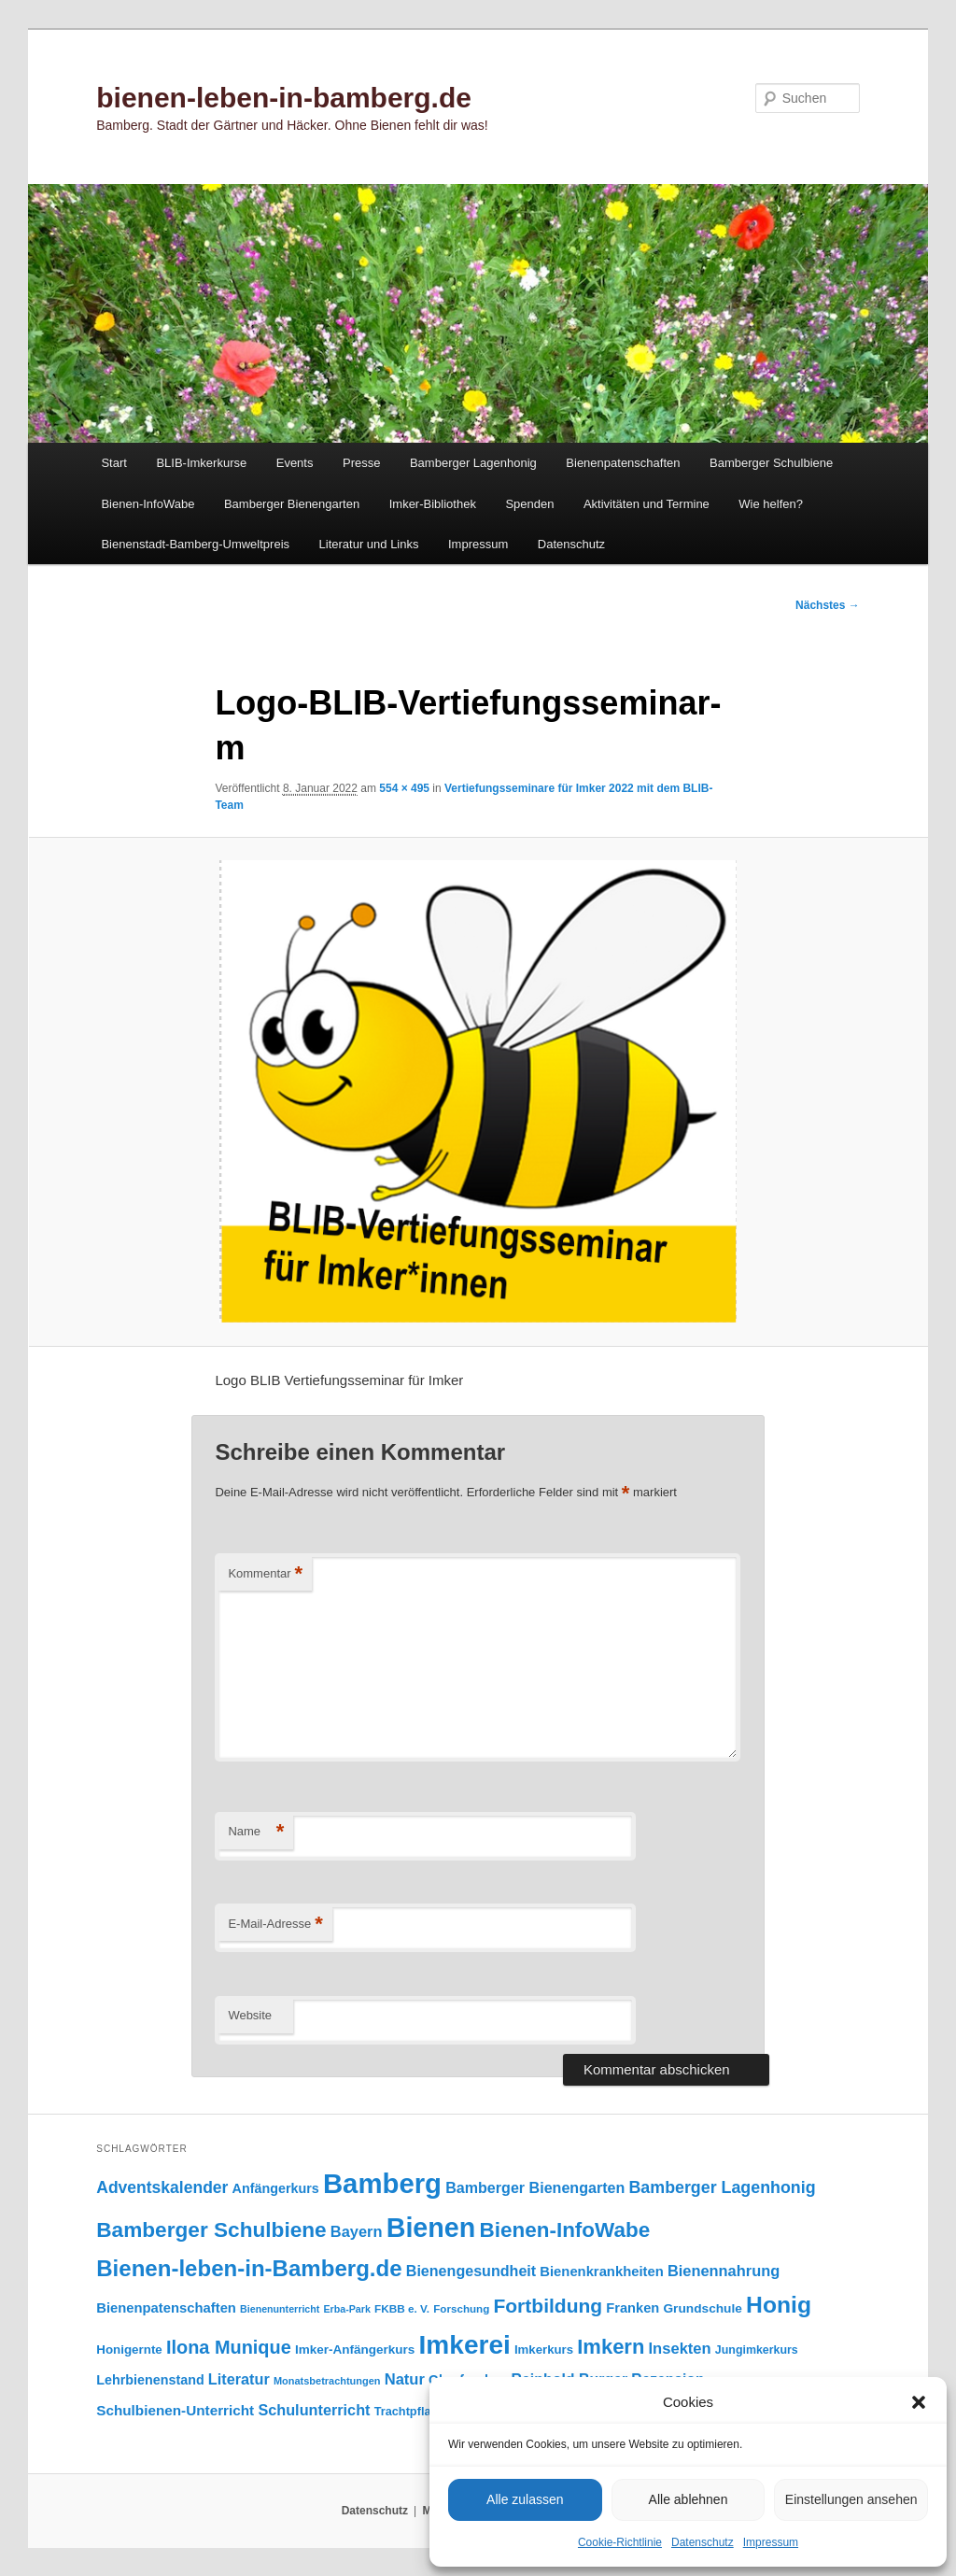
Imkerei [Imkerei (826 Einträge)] (465, 2344)
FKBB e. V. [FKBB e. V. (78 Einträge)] (401, 2308)
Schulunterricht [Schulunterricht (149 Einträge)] (314, 2409)
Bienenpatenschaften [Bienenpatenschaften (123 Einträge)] (166, 2307)
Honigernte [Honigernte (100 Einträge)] (129, 2349)
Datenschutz (702, 2542)
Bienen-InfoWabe (147, 504)
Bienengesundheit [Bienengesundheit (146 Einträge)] (471, 2270)
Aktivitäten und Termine (646, 504)
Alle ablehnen (688, 2499)
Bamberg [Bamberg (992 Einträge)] (382, 2183)
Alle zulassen (525, 2499)
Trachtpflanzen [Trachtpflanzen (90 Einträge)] (416, 2411)
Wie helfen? (770, 504)
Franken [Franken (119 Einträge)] (632, 2307)
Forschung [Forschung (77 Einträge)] (461, 2308)
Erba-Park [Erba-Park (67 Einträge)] (347, 2308)
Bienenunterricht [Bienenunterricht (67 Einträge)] (279, 2308)
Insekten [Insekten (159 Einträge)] (680, 2348)
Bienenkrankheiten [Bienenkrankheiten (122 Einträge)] (601, 2271)
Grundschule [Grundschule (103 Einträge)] (702, 2308)
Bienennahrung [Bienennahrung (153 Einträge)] (724, 2270)
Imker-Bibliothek (432, 504)
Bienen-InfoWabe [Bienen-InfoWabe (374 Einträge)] (565, 2230)
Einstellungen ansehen (851, 2499)
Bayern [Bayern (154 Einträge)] (356, 2231)
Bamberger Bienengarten (291, 504)
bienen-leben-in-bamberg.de (283, 97)
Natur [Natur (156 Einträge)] (405, 2379)
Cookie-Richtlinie (620, 2542)
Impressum (770, 2542)
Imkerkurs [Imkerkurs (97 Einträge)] (543, 2349)
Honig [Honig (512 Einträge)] (778, 2304)
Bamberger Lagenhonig (473, 463)
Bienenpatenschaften (623, 463)
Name (256, 1832)
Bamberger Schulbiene (771, 463)
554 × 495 (404, 788)
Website (250, 2015)
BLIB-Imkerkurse (201, 463)
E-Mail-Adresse (275, 1924)
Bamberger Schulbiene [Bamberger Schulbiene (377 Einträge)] (211, 2230)
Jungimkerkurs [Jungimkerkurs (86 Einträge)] (756, 2350)
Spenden (529, 504)
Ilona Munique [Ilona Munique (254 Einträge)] (228, 2347)
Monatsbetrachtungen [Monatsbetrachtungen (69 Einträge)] (327, 2380)
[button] (918, 2402)
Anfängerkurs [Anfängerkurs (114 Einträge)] (275, 2188)
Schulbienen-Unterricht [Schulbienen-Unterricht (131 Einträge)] (175, 2410)
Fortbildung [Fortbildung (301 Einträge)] (547, 2305)
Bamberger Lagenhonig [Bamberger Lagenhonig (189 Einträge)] (721, 2187)
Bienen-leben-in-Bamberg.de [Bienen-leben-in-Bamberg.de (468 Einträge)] (248, 2268)
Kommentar (265, 1574)
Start (113, 463)
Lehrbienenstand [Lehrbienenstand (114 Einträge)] (150, 2379)
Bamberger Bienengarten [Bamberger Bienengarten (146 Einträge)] (535, 2187)
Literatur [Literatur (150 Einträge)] (239, 2379)
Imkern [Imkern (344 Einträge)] (610, 2346)
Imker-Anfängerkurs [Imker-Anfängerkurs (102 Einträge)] (355, 2349)
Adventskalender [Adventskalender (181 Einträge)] (162, 2187)
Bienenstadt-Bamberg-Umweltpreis (195, 544)
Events (295, 463)
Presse (361, 463)
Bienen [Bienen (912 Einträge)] (431, 2228)
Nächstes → (827, 605)
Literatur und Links (369, 544)
